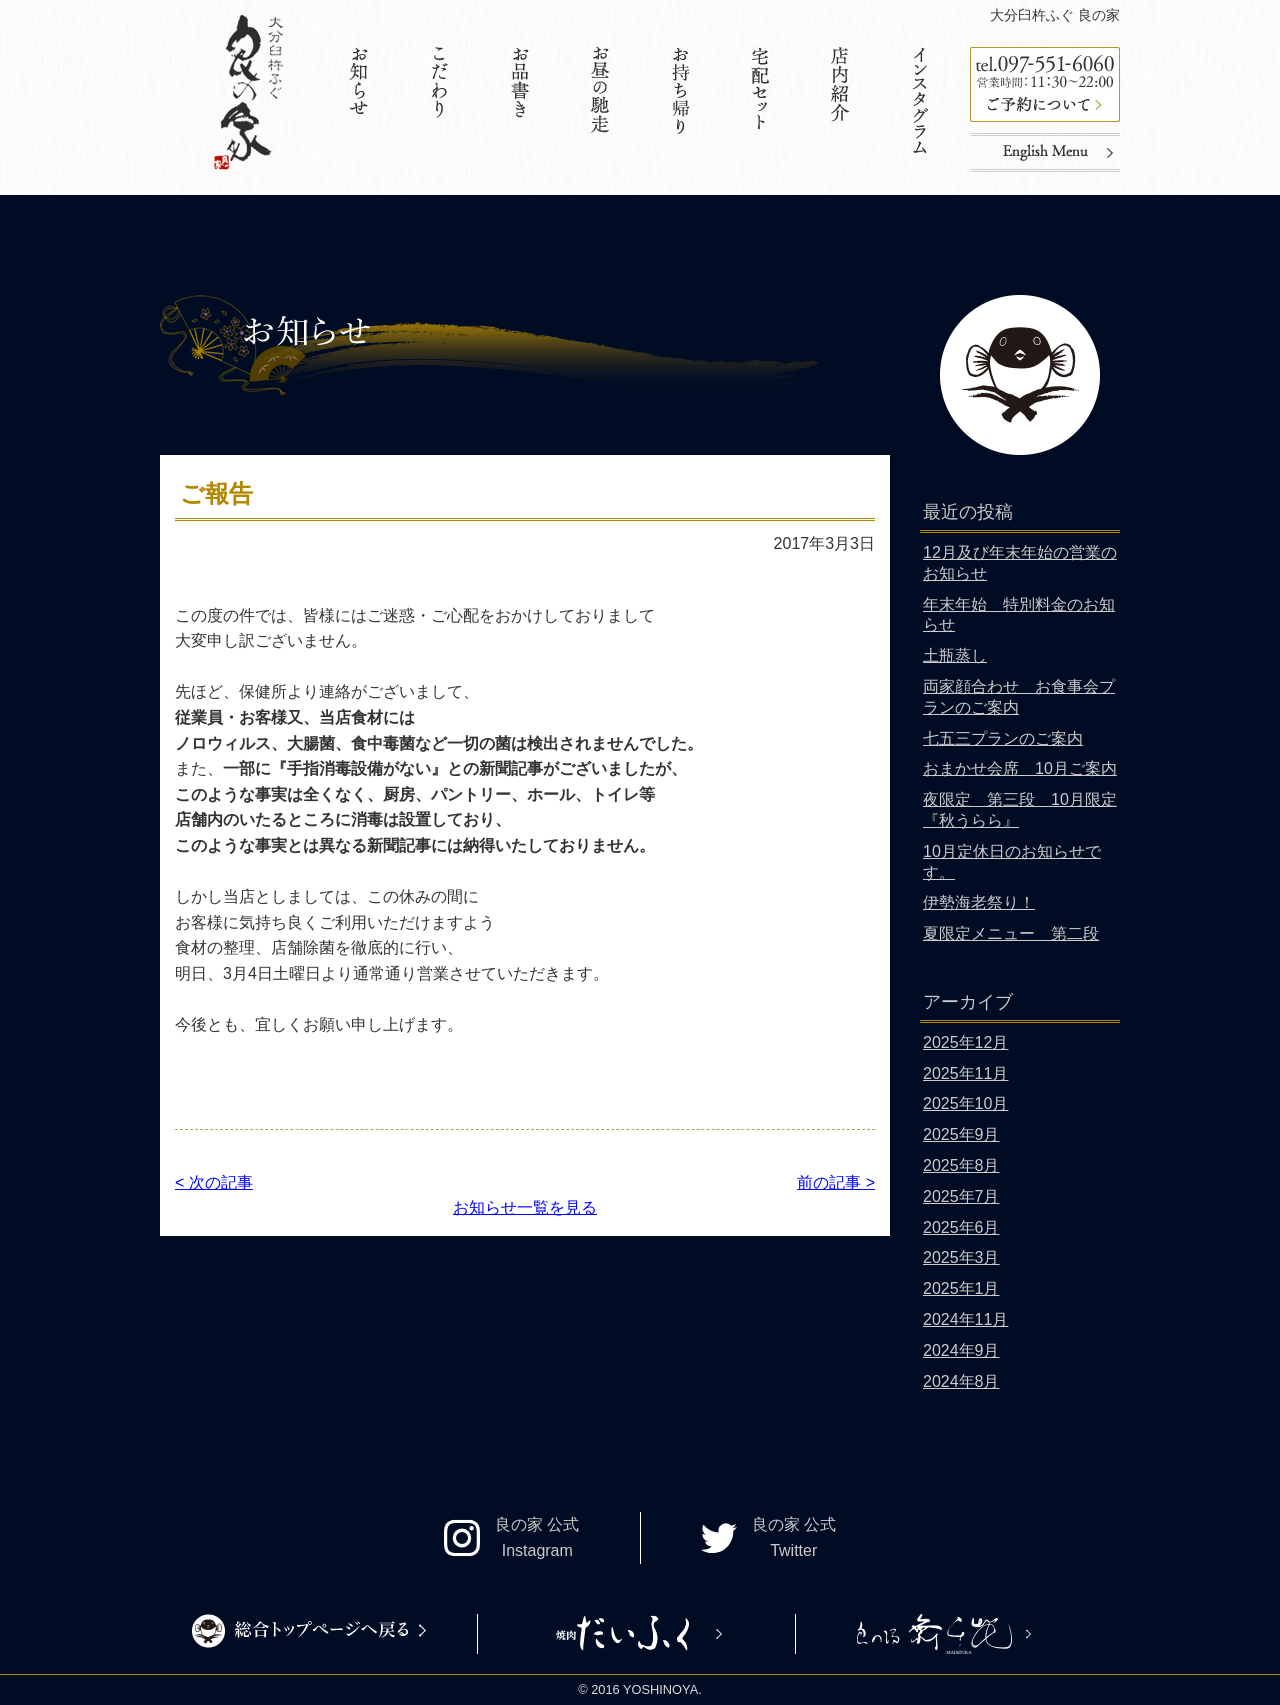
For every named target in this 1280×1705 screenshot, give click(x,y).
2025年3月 (961, 1257)
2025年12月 (965, 1042)
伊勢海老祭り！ (979, 902)
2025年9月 (961, 1134)
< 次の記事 (214, 1182)
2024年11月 (965, 1319)
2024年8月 (961, 1381)
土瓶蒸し (955, 655)
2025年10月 (965, 1103)
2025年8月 (961, 1165)
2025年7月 (961, 1196)
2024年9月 (961, 1350)
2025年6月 (961, 1227)
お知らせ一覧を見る (525, 1207)
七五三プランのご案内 (1003, 738)
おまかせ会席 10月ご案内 (1020, 768)
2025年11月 (965, 1073)
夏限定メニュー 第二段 (1011, 933)
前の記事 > (836, 1182)
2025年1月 (961, 1288)
